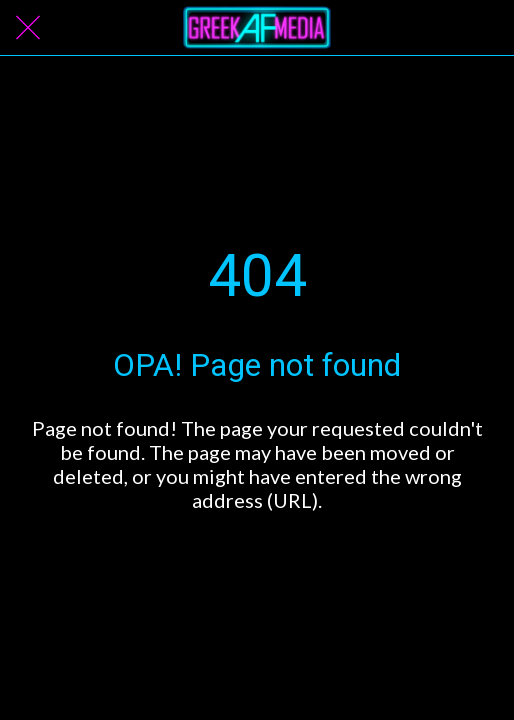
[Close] (28, 28)
